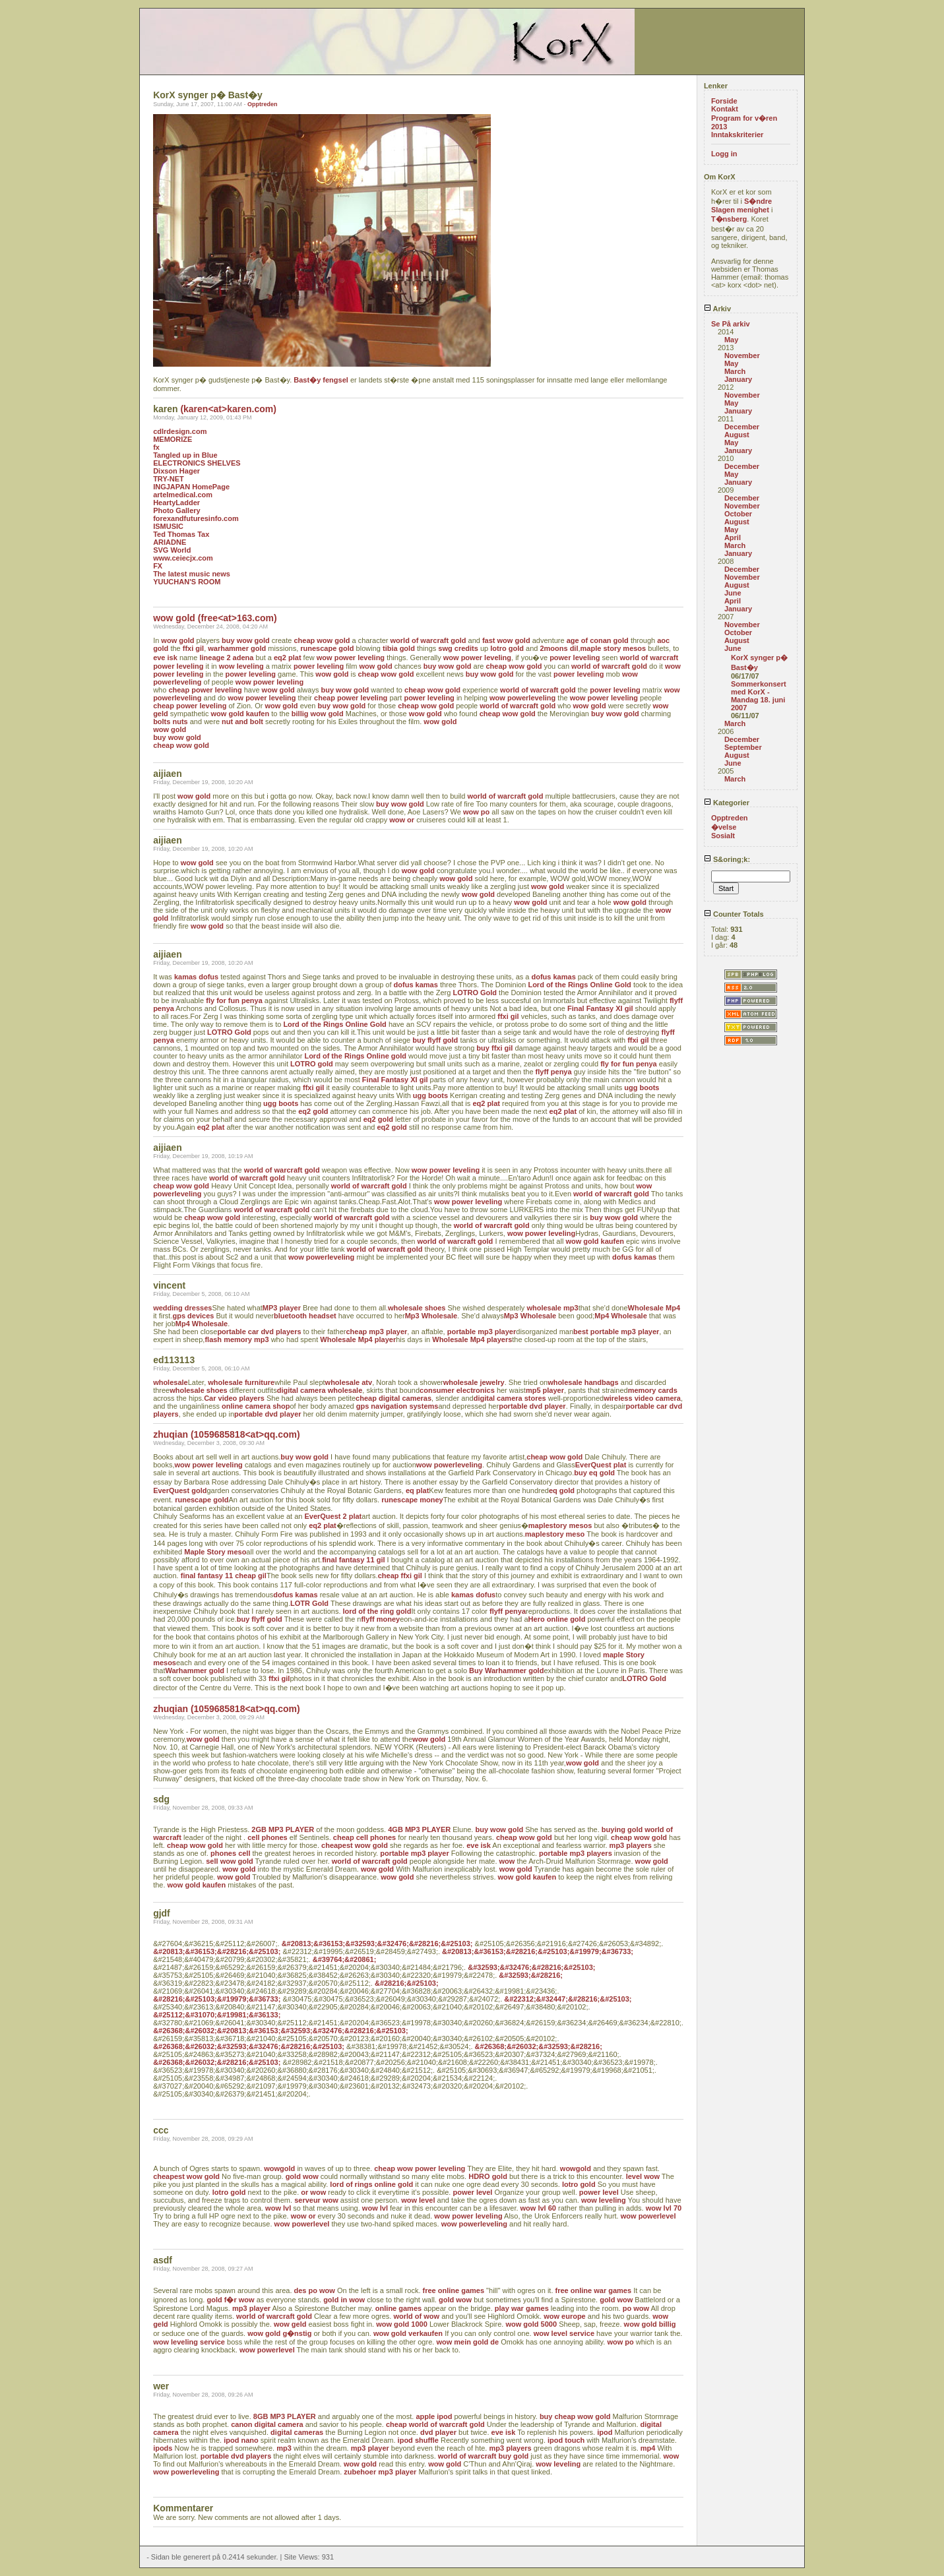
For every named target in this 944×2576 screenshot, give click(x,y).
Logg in (724, 154)
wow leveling (241, 666)
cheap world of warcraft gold (435, 2424)
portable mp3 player (482, 1331)
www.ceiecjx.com (183, 558)
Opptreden (262, 104)
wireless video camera (642, 1398)
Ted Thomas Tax (181, 534)
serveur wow (316, 2200)
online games (398, 2308)
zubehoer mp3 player (380, 2472)
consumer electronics (457, 1390)
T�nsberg (729, 219)
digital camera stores (510, 1398)
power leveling (575, 657)
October (738, 514)
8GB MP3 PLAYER (284, 2416)
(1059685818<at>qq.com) (245, 1434)
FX (157, 566)
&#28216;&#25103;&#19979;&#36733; (216, 1999)
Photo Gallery (177, 510)
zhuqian (170, 1434)
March (734, 371)
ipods (162, 2448)
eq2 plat (287, 657)
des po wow (314, 2290)
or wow (313, 2192)
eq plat (417, 1490)
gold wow (302, 2176)
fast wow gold (506, 640)
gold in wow (344, 2300)
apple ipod (434, 2416)
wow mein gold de (467, 2342)
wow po (476, 812)
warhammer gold (237, 648)
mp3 (284, 2448)
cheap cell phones (364, 1837)
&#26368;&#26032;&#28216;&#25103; (216, 2062)
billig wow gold (318, 714)
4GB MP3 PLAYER (419, 1829)
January (738, 379)
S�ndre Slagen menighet (741, 205)
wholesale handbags (583, 1382)
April (732, 537)
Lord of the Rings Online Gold (579, 985)
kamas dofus (196, 977)
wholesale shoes (416, 1308)
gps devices (193, 1316)
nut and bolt (242, 721)
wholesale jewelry (474, 1382)
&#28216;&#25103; (407, 1983)
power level (472, 2192)
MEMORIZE (172, 439)
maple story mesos (613, 648)
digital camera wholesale (320, 1390)
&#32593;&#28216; (531, 1975)
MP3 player (282, 1308)
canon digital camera (267, 2424)
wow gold (174, 618)
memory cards (652, 1390)
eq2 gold (313, 1111)
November (742, 355)
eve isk (165, 657)
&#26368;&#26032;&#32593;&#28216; (538, 2046)
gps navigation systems (397, 1406)
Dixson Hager (176, 471)
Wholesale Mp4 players (472, 1339)
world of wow (416, 2316)
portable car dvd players (259, 1331)
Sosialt (723, 836)
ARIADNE (169, 542)
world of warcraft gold (428, 640)
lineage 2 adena (226, 657)
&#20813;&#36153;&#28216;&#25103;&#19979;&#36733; (537, 1951)
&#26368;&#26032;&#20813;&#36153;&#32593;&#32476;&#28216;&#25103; (280, 2031)
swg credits (458, 648)
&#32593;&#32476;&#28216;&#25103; (531, 1967)
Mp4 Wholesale (620, 1316)
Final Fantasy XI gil (600, 1008)
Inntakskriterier (737, 134)
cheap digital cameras (393, 1398)
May (731, 340)
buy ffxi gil (494, 1048)
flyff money (380, 1619)
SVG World (172, 550)
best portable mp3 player (616, 1331)
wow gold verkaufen (408, 2333)
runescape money (412, 1500)
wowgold (279, 2168)
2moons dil (559, 648)
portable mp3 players (575, 1853)
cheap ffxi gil (400, 1575)
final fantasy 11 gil (353, 1560)
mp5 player (545, 1390)
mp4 (648, 2448)
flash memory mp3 (236, 1339)
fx (156, 447)
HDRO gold (487, 2176)
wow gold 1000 (401, 2324)
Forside (724, 101)
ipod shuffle (418, 2440)
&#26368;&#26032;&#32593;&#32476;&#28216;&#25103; (248, 2046)
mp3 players (631, 1845)
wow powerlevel (648, 2216)
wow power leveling (351, 657)
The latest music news (191, 574)
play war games (522, 2308)
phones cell (230, 1853)
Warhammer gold (194, 1670)
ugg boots (641, 1087)
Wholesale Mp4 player (358, 1339)
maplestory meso (554, 1534)
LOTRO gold (311, 1064)
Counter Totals (734, 914)
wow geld (290, 2324)
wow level (418, 2200)
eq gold (562, 1490)
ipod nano (241, 2440)
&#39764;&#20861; (345, 1959)
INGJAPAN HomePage (191, 487)
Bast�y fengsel (321, 380)
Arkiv (717, 309)
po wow (636, 2308)
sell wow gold (229, 1861)
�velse (724, 827)
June (732, 593)
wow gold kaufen (240, 714)
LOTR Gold (309, 1603)
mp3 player (251, 2308)
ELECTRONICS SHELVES (196, 463)
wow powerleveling (522, 698)
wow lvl (278, 2208)
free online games (454, 2290)
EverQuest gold (179, 1490)
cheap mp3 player (376, 1331)
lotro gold (507, 648)
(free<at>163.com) (237, 618)
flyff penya (554, 1072)
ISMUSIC (168, 526)
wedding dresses (182, 1308)
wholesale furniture (241, 1382)
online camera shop (256, 1406)
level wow (643, 2176)
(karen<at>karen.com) (228, 409)
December (741, 427)
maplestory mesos (560, 1525)
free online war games (593, 2290)
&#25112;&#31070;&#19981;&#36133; (216, 2015)
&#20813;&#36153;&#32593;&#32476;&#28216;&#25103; (377, 1943)
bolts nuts (170, 721)
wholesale (170, 1382)
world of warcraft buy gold (483, 2456)
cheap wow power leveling (419, 2168)
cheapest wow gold (354, 1845)
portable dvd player (532, 1406)
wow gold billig (650, 2324)
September (743, 747)
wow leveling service (189, 2342)
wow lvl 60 (538, 2208)
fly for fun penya (234, 1000)
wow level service (564, 2333)
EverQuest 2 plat (333, 1516)
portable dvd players (236, 2456)
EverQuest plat (601, 1465)
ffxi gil (193, 648)
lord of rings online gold (371, 2184)
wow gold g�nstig (279, 2333)
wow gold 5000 (531, 2324)
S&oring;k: (727, 859)
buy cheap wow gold (575, 2416)
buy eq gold (594, 1473)
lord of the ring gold (377, 1611)
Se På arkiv (730, 324)
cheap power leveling (204, 690)
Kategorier (726, 803)
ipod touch (566, 2440)
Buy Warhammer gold (506, 1670)
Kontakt (724, 109)
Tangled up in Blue (185, 455)
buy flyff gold (435, 1040)
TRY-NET (168, 479)
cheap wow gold (322, 640)
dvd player (438, 2432)
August (736, 435)
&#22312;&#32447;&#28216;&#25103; (567, 1999)
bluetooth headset (305, 1316)
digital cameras (296, 2432)
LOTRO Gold (475, 993)
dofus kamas (554, 977)
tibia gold (399, 648)
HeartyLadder (176, 502)
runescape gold (327, 648)
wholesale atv (349, 1382)
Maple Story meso (215, 1552)
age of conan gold (598, 640)
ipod (604, 2432)
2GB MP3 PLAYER (282, 1829)
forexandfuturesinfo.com (196, 518)
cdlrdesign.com (179, 431)
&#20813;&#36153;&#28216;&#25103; (216, 1951)
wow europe (565, 2316)
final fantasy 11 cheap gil (224, 1575)
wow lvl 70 (663, 2208)
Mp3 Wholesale (431, 1316)
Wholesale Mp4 (654, 1308)
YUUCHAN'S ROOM (186, 582)
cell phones (267, 1837)
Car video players (234, 1398)
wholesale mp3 (552, 1308)
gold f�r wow (230, 2300)
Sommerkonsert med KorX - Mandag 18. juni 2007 (758, 696)
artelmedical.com (182, 495)
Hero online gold (557, 1619)
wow (507, 1861)
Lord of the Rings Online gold (355, 1056)
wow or (401, 820)
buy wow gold (246, 640)
